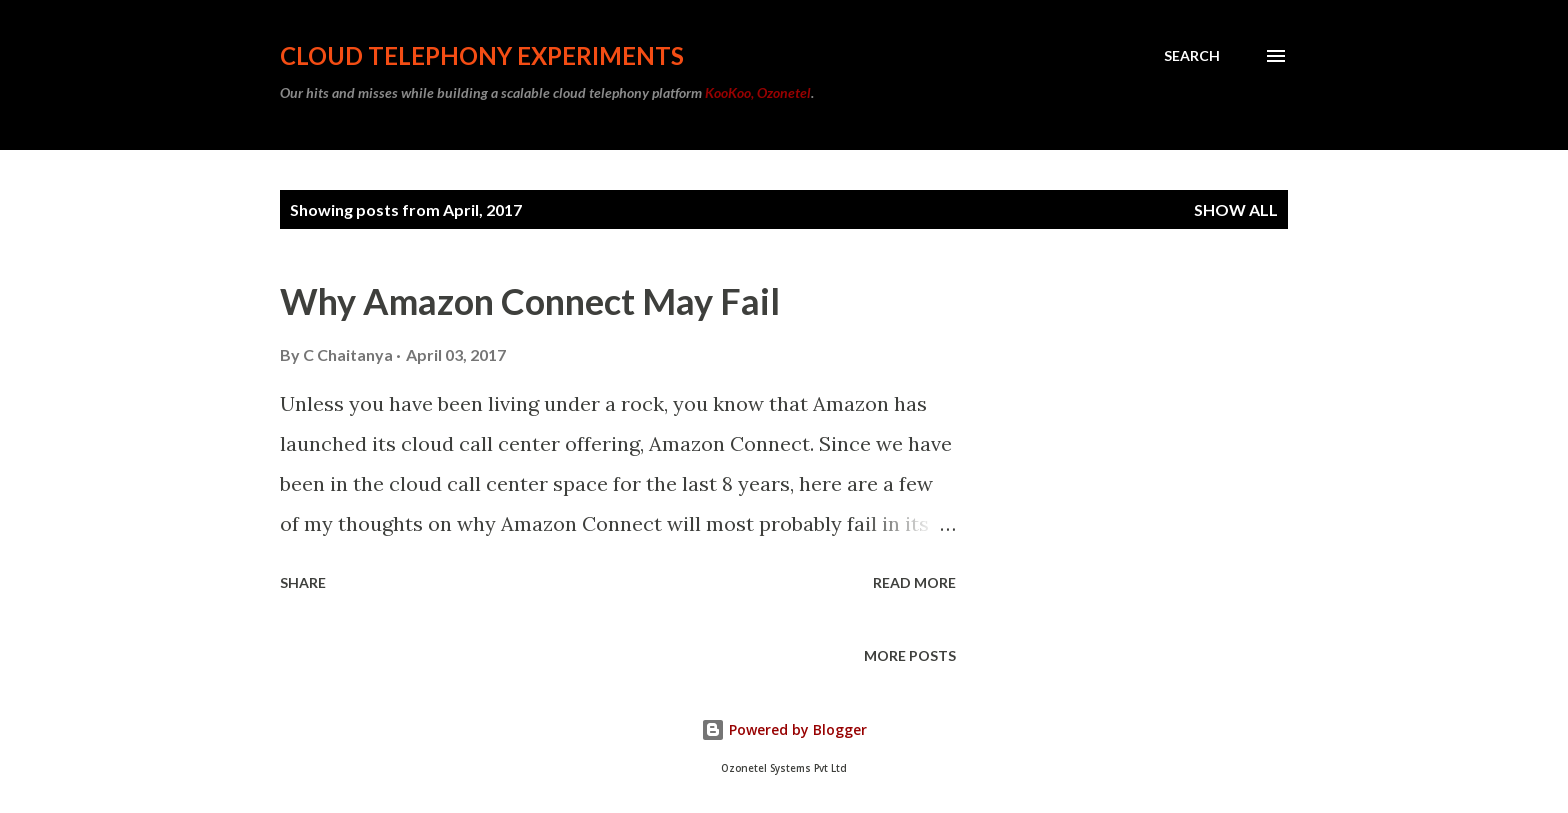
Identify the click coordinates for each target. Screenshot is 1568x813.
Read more (914, 582)
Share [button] (303, 582)
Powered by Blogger (784, 729)
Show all (1236, 209)
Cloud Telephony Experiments (482, 55)
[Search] (1192, 56)
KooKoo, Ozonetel (758, 92)
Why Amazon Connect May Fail (530, 301)
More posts (910, 655)
